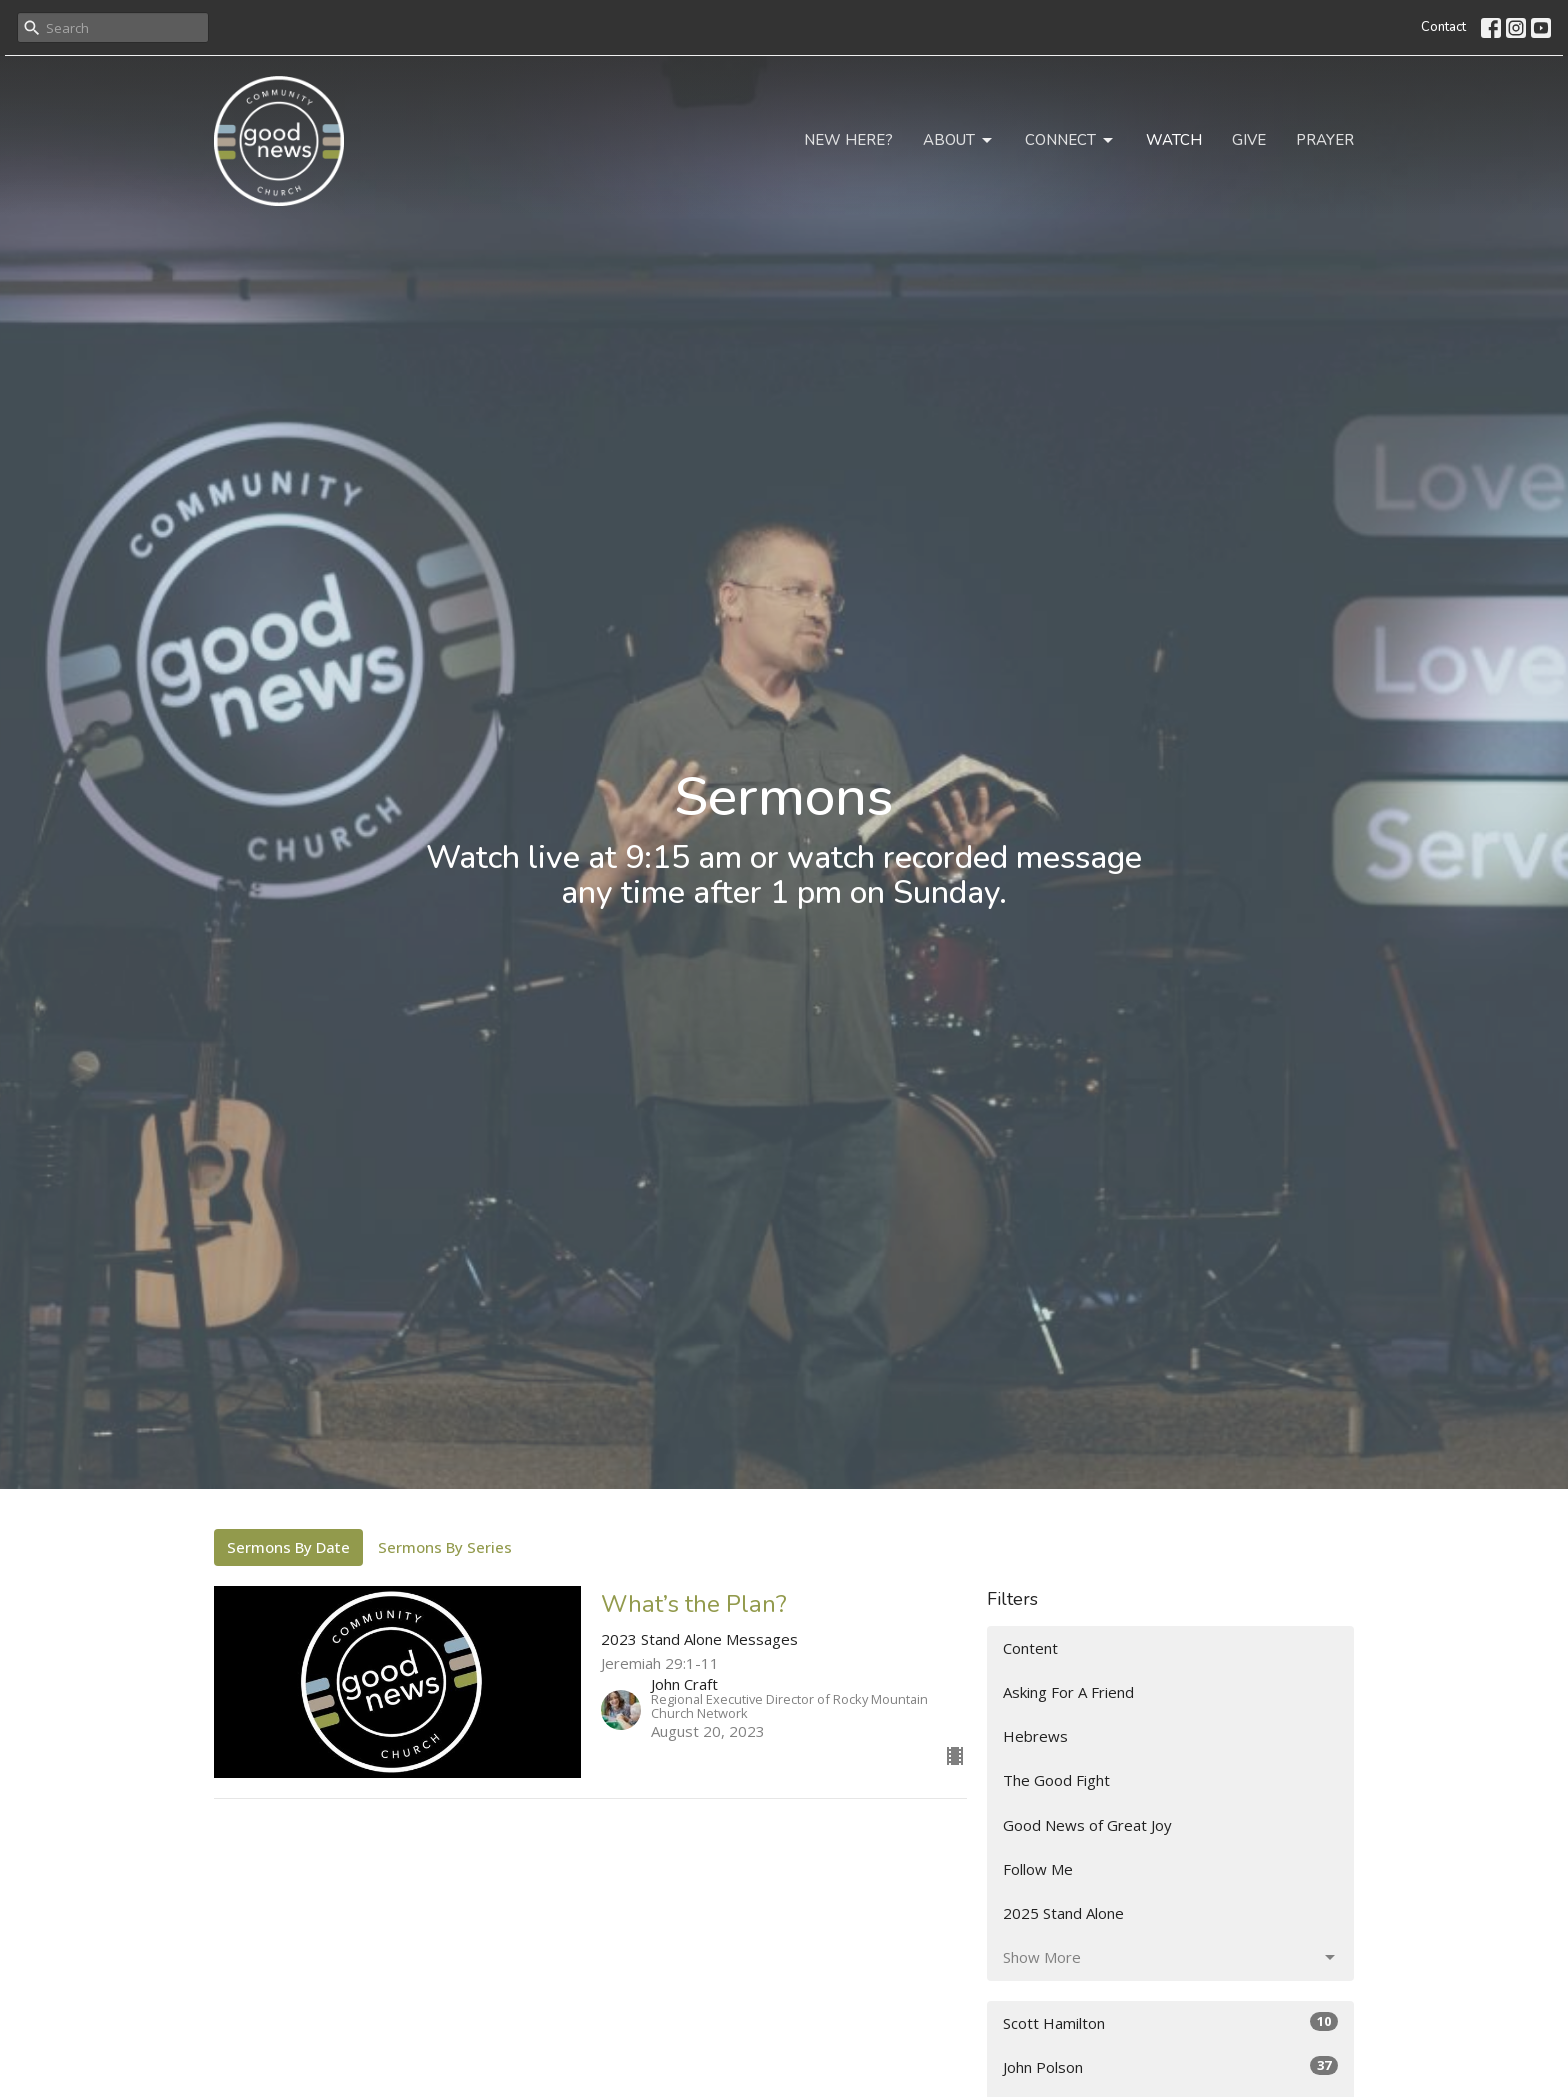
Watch (1174, 140)
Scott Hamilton (1170, 2022)
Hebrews (1035, 1736)
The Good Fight (1056, 1780)
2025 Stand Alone (1063, 1913)
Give (1249, 140)
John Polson (1170, 2066)
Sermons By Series (445, 1547)
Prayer (1325, 140)
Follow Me (1038, 1869)
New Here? (848, 140)
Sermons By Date (288, 1547)
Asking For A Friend (1068, 1692)
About (959, 140)
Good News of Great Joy (1087, 1825)
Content (1030, 1648)
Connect (1070, 140)
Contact (1443, 27)
